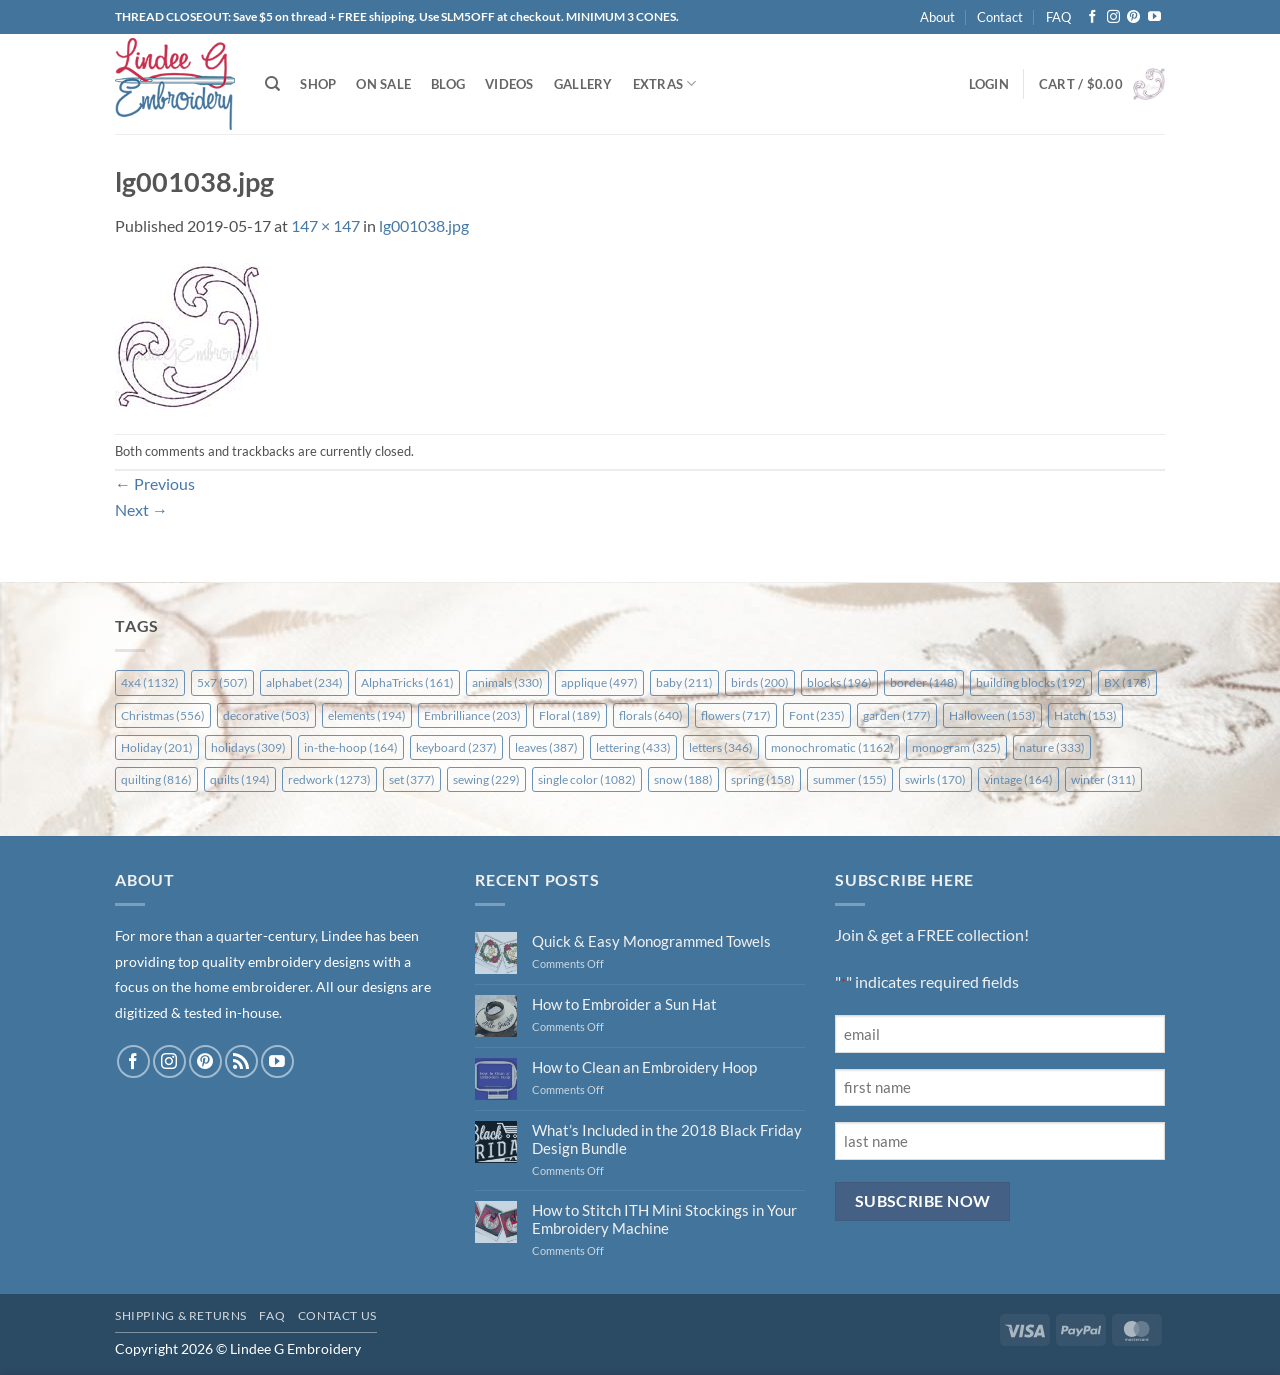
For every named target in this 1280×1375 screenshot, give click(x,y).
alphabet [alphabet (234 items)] (304, 682)
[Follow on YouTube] (1154, 17)
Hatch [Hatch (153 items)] (1085, 715)
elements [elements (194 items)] (367, 715)
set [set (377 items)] (412, 779)
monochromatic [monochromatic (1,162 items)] (832, 747)
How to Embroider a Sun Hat (624, 1004)
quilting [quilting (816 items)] (156, 779)
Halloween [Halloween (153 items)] (992, 715)
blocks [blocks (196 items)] (839, 682)
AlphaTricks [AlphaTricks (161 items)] (407, 682)
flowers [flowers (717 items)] (736, 715)
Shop (318, 84)
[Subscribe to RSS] (241, 1061)
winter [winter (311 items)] (1103, 779)
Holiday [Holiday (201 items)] (157, 747)
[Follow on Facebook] (1092, 17)
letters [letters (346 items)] (721, 747)
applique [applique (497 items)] (599, 682)
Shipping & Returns (181, 1315)
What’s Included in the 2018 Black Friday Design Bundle (667, 1139)
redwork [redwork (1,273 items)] (329, 779)
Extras (665, 83)
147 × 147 (325, 225)
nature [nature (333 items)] (1052, 747)
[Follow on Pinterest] (1133, 17)
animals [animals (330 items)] (507, 682)
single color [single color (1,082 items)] (587, 779)
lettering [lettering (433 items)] (633, 747)
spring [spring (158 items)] (763, 779)
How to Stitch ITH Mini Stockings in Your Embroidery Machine (664, 1219)
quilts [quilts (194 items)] (240, 779)
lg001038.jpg (424, 225)
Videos (509, 84)
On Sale (383, 84)
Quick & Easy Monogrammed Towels (651, 941)
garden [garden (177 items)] (897, 715)
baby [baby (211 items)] (684, 682)
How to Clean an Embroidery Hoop (644, 1067)
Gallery (583, 84)
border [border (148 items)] (924, 682)
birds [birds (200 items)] (760, 682)
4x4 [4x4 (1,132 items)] (150, 682)
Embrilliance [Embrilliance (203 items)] (472, 715)
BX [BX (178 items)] (1127, 682)
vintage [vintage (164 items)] (1018, 779)
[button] (989, 84)
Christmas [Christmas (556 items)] (163, 715)
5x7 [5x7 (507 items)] (222, 682)
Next (141, 509)
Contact (1000, 17)
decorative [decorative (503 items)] (266, 715)
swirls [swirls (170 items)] (935, 779)
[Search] (272, 84)
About (937, 17)
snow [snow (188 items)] (683, 779)
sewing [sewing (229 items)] (486, 779)
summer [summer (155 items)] (850, 779)
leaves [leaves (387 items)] (546, 747)
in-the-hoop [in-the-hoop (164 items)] (351, 747)
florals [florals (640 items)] (651, 715)
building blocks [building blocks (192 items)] (1031, 682)
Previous (155, 483)
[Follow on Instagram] (1113, 17)
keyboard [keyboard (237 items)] (456, 747)
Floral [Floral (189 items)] (570, 715)
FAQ (1058, 17)
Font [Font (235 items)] (817, 715)
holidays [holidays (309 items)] (248, 747)
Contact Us (337, 1315)
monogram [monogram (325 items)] (956, 747)
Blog (448, 84)
